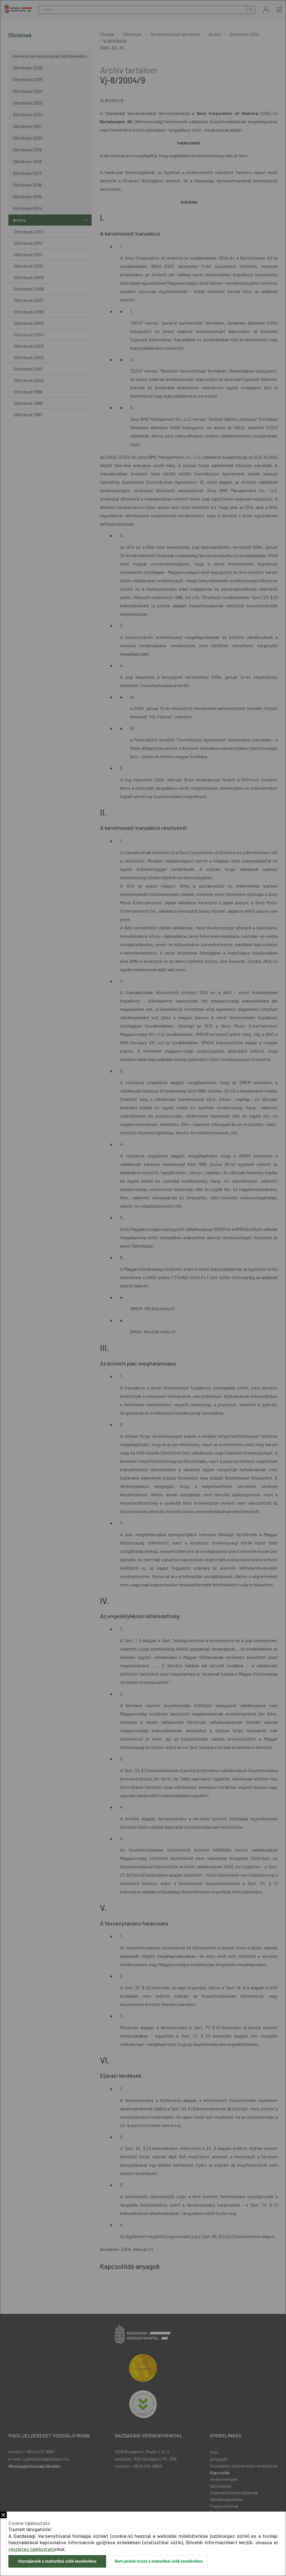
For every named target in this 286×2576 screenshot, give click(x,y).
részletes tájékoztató (31, 2549)
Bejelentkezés (265, 9)
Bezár (3, 2515)
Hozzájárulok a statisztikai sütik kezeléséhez (57, 2561)
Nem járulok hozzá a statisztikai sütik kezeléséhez (159, 2561)
